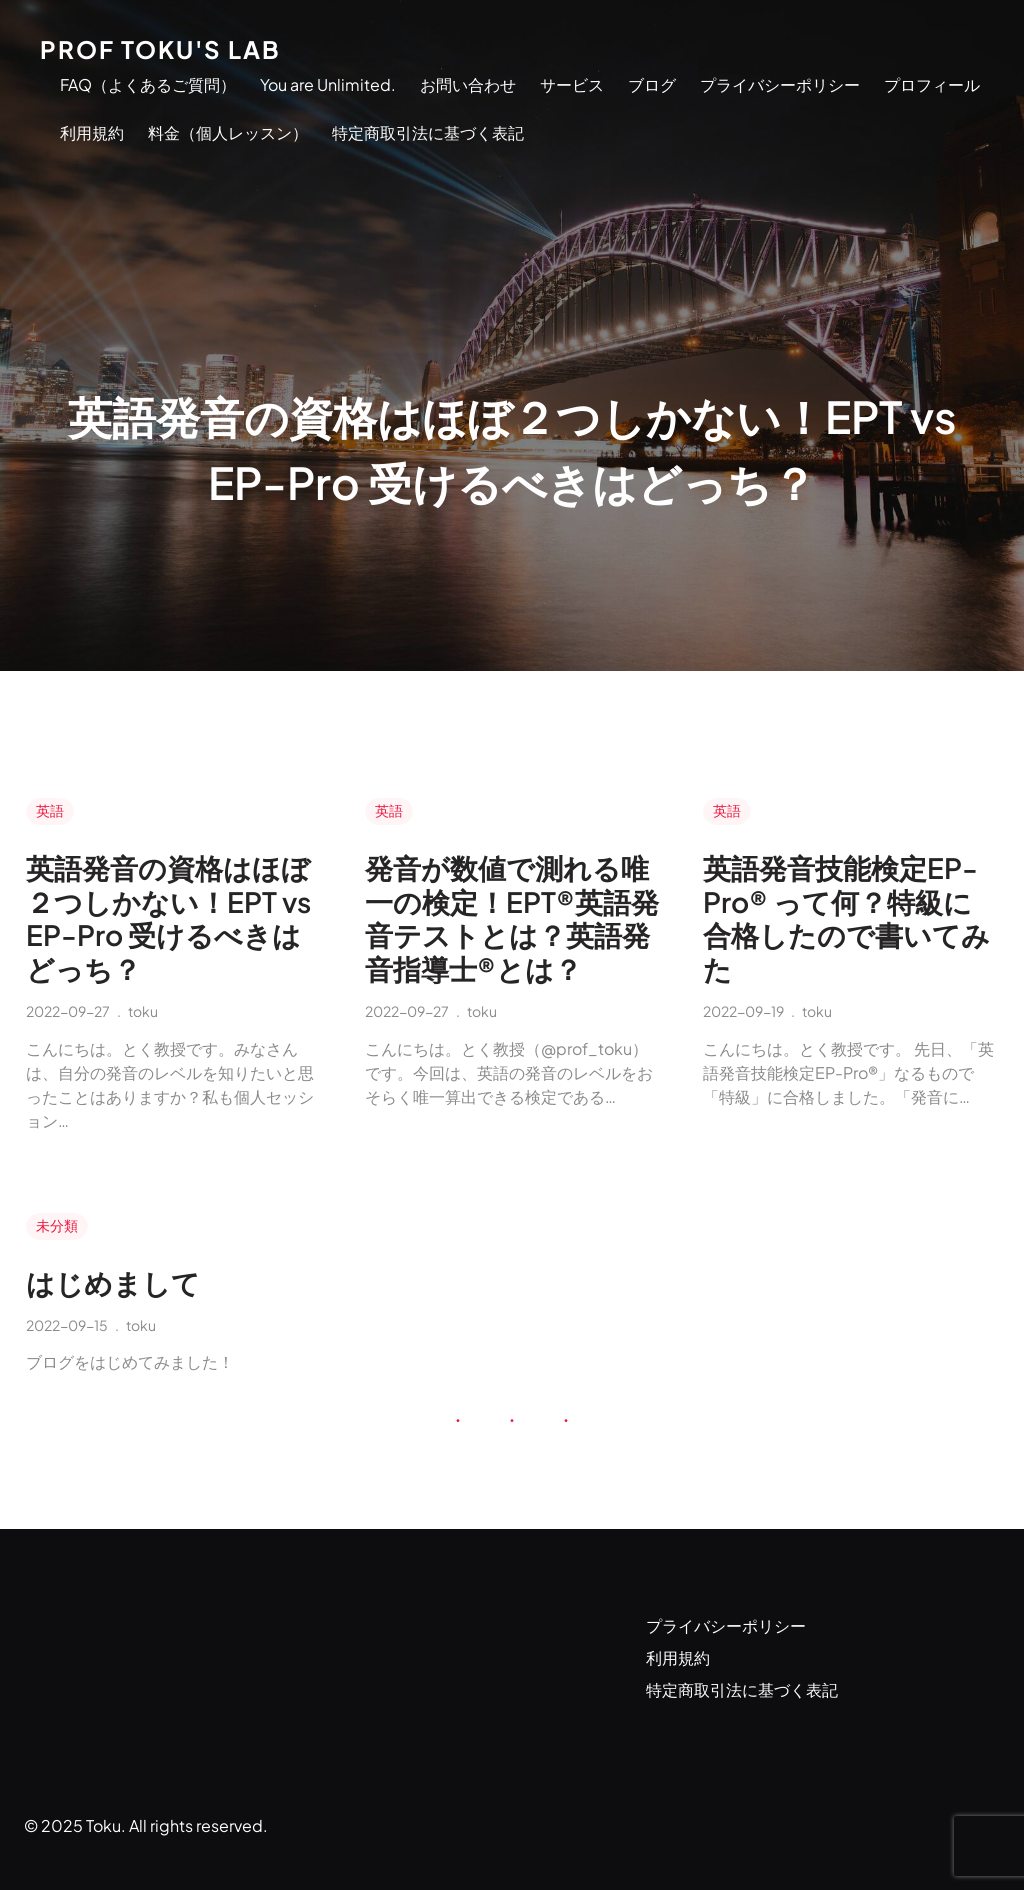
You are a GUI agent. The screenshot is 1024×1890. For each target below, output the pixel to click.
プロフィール (932, 84)
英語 (50, 810)
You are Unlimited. (328, 84)
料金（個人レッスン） (228, 132)
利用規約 (92, 132)
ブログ (652, 84)
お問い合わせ (468, 84)
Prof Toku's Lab (160, 49)
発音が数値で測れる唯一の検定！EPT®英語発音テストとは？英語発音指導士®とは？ (512, 918)
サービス (572, 84)
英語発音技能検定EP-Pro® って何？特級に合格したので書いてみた (846, 918)
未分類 (57, 1225)
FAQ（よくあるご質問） (148, 84)
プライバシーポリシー (780, 84)
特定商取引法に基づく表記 (428, 132)
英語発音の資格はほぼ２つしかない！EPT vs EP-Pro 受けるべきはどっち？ (168, 918)
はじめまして (113, 1283)
